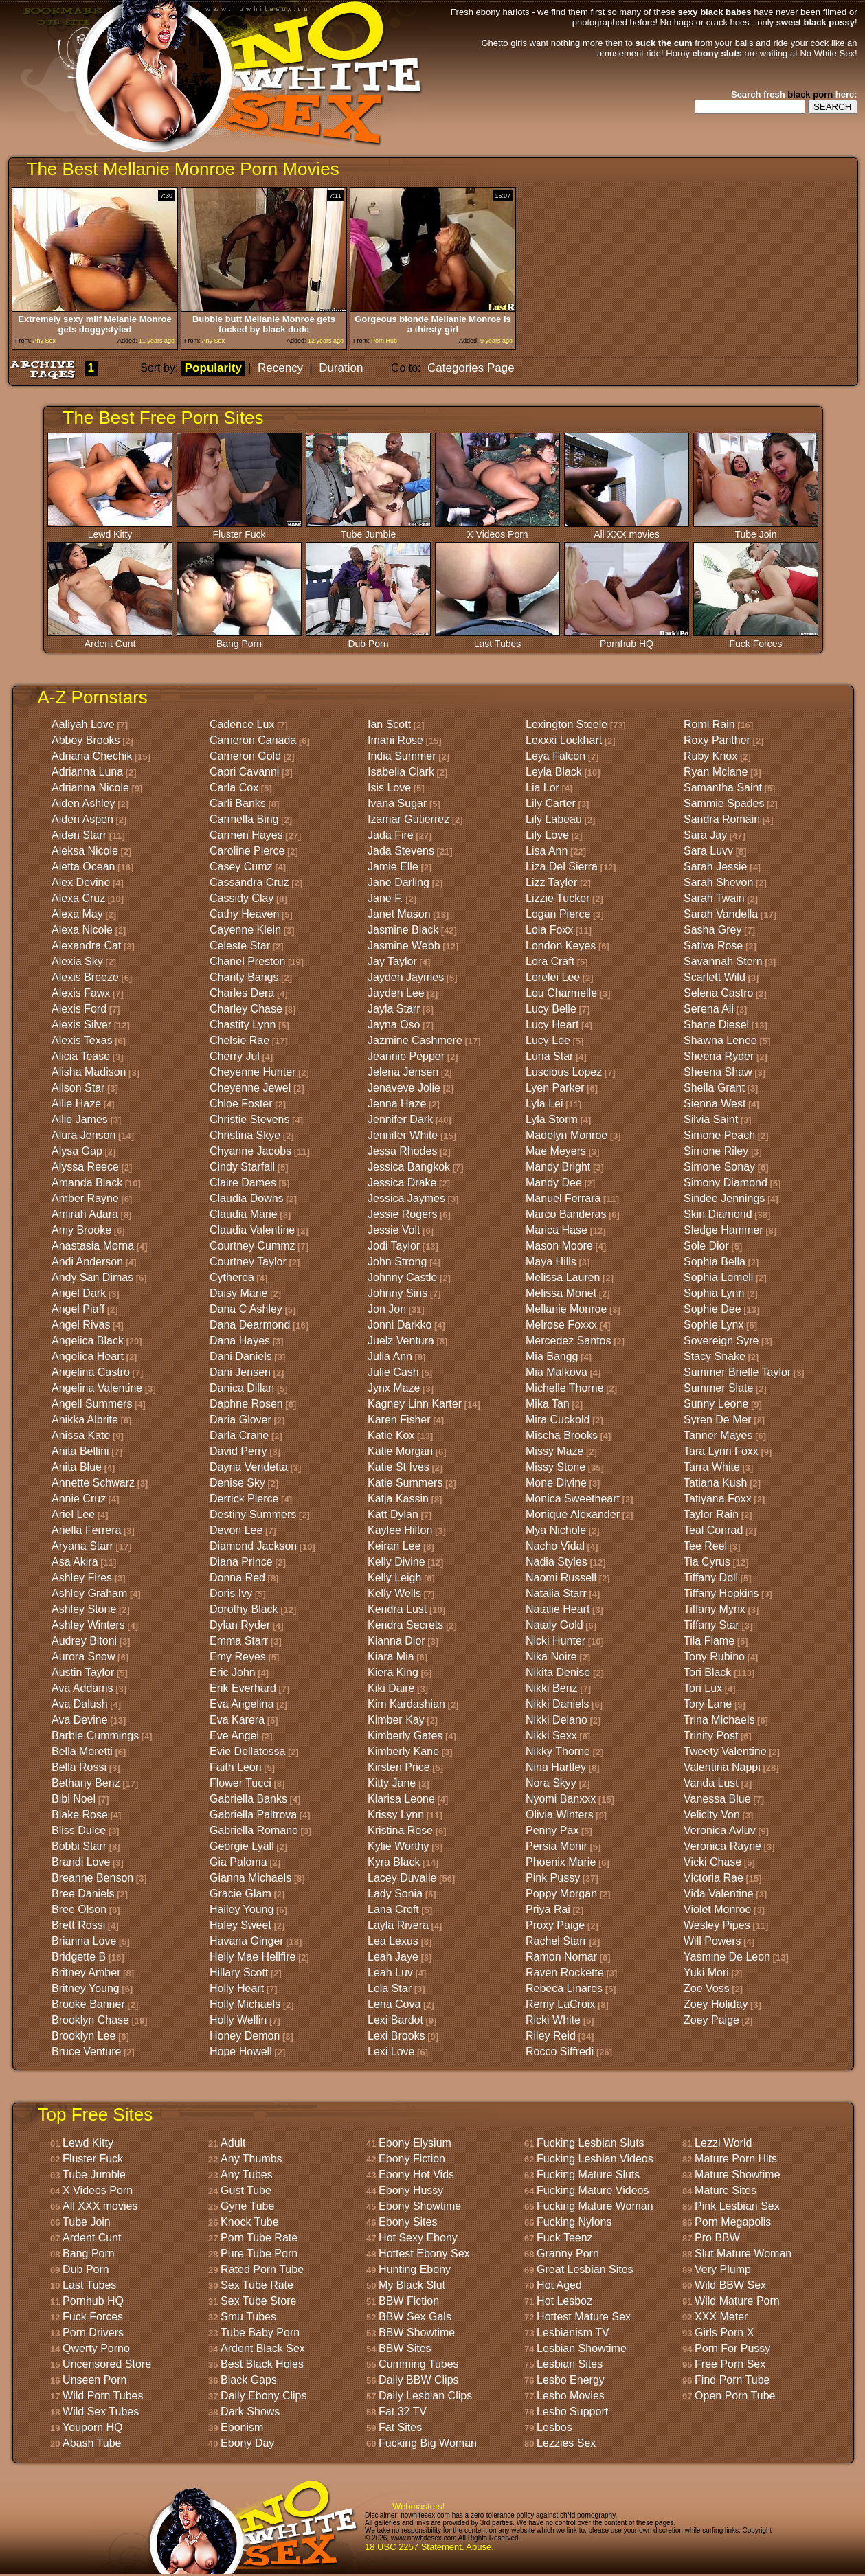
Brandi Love (81, 1862)
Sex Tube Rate (257, 2285)
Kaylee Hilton (400, 1530)
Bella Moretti (82, 1751)
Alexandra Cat (86, 945)
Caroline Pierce (247, 851)
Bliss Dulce (79, 1830)
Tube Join (755, 530)
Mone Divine (556, 1483)
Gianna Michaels (250, 1878)
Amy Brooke (81, 1230)
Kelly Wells (394, 1593)
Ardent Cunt (109, 639)
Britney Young (86, 1988)
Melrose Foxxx (561, 1325)
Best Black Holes (262, 2364)
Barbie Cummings (95, 1735)
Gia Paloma (238, 1862)
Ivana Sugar (397, 803)
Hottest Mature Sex (584, 2317)
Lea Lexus (393, 1941)
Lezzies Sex (566, 2443)
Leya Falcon (555, 756)
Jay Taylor (392, 961)
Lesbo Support (572, 2411)
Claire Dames (243, 1182)
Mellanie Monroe (566, 1309)
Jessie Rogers (402, 1214)
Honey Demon (245, 2036)
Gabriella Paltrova (253, 1814)
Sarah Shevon (718, 882)
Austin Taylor (83, 1672)
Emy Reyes (238, 1656)
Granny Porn (568, 2253)
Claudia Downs (247, 1198)
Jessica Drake (402, 1182)
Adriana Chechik (92, 756)
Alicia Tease (81, 1056)
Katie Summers (405, 1483)
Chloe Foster (241, 1103)
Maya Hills (551, 1261)
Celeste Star (240, 945)
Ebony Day (247, 2443)
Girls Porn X (724, 2332)
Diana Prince (241, 1562)
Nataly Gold (554, 1625)
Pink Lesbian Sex (737, 2206)
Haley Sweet (240, 1925)
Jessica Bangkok (409, 1167)
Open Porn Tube (735, 2396)
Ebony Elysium (415, 2143)
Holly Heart (237, 1988)
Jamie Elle (393, 866)
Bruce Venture (86, 2051)
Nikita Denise (558, 1672)
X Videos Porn (497, 530)
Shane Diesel (716, 1024)
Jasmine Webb (404, 945)
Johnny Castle (402, 1277)
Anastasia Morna (93, 1246)
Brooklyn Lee (83, 2036)
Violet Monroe (717, 1909)
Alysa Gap (77, 1151)
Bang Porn (239, 639)
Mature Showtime (737, 2174)
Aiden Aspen (82, 819)
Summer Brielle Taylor (737, 1372)
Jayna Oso (394, 1024)
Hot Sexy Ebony (418, 2238)
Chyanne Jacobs (250, 1151)
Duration (341, 367)
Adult (233, 2143)
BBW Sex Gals (415, 2317)
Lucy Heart (552, 1024)
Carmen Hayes (246, 835)
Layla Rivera (398, 1925)
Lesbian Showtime (582, 2348)
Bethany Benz (86, 1783)
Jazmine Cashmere (415, 1040)
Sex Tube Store (258, 2301)
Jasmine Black (403, 930)
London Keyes (561, 945)
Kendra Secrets (405, 1625)
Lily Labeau (554, 819)
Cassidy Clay (241, 898)
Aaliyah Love (83, 724)
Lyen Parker (555, 1088)
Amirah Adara (85, 1214)
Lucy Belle (551, 1009)
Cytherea (232, 1277)
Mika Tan (548, 1404)
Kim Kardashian (406, 1704)
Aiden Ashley (83, 803)
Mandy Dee (554, 1182)
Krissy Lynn (396, 1814)
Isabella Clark (401, 772)
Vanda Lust (711, 1783)
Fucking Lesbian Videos (595, 2159)
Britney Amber (86, 1972)
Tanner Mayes (718, 1435)
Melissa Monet (561, 1293)
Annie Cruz (79, 1498)
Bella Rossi (79, 1767)
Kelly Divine (396, 1562)
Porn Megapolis (733, 2222)
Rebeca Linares (564, 1988)
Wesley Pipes (717, 1925)
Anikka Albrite (85, 1419)
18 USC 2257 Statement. (414, 2547)
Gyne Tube (247, 2206)
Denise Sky (237, 1483)
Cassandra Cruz (249, 882)
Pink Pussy (553, 1878)
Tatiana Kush (716, 1483)
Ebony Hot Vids (416, 2174)
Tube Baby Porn (260, 2332)
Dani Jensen (240, 1372)
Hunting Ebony (415, 2269)
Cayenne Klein (245, 930)
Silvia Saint (711, 1119)
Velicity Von (712, 1814)
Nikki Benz (552, 1688)
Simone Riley (716, 1151)
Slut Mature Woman (743, 2253)
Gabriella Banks (248, 1799)
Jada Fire (391, 835)
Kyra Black (394, 1862)
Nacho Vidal (555, 1546)
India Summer (402, 756)
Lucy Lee (548, 1040)
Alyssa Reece (85, 1167)
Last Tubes (497, 639)
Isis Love (389, 787)
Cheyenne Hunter (252, 1072)
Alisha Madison (89, 1072)
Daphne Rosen (246, 1404)
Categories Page (471, 367)
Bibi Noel (74, 1799)
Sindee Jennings (724, 1198)
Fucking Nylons (574, 2222)
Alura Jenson (83, 1135)
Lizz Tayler (551, 882)
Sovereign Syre (721, 1340)
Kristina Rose (400, 1830)
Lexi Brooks (396, 2036)
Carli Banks (238, 803)
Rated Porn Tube (262, 2269)
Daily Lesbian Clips (425, 2396)
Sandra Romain (722, 819)
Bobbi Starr (79, 1846)
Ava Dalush (80, 1704)
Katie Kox (391, 1435)
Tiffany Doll (711, 1577)
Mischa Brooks (562, 1435)
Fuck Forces (755, 639)
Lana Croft (393, 1909)
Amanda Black (87, 1182)
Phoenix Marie (561, 1862)
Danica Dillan (242, 1388)
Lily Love (547, 835)
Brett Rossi (78, 1925)
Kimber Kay (396, 1720)
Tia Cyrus (707, 1562)
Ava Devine (80, 1720)
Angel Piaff (78, 1309)
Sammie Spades (724, 803)
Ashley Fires (82, 1577)
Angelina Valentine (97, 1388)
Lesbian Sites (570, 2364)
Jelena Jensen (403, 1072)
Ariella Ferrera (86, 1530)
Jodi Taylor (394, 1246)
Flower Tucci (240, 1783)
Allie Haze (76, 1103)
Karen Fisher (399, 1419)
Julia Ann (390, 1356)
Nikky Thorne (558, 1751)
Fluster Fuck (239, 530)
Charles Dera (242, 993)
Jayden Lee (396, 993)
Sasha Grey (712, 930)
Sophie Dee (712, 1309)
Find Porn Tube (732, 2380)
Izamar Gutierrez (408, 819)
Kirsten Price (399, 1767)
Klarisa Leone (401, 1799)
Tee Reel (705, 1546)
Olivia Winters (560, 1814)
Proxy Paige (555, 1925)
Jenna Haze (397, 1103)
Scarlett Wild (714, 977)
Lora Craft (550, 961)
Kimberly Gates (405, 1735)
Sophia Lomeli (718, 1277)
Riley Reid (551, 2036)
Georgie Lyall (242, 1846)
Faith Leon (236, 1767)
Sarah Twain (714, 898)
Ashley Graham (89, 1593)
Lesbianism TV (573, 2332)
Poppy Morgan (561, 1893)
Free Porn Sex (730, 2364)
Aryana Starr (82, 1546)
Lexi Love (391, 2051)
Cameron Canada (253, 740)
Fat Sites (400, 2427)
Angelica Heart (88, 1356)
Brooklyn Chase (90, 2020)
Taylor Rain (711, 1514)
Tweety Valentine (725, 1751)
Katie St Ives (398, 1467)
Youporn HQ (92, 2427)
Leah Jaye (393, 1957)
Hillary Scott (239, 1972)
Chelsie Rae (239, 1040)
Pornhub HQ (626, 639)
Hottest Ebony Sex (424, 2253)
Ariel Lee (73, 1514)
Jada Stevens (401, 851)
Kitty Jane (392, 1783)
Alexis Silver (81, 1024)
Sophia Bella (714, 1261)
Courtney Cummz (252, 1246)
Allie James (80, 1119)
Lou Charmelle (561, 993)
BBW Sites (405, 2348)
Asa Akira (75, 1562)
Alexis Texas (82, 1040)
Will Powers (712, 1941)
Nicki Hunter (555, 1641)
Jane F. (385, 898)
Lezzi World (723, 2143)
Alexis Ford (79, 1009)
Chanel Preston (247, 961)
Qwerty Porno (96, 2348)
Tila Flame (709, 1641)
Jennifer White (403, 1135)
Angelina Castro (91, 1372)
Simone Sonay (719, 1167)
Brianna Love (84, 1941)
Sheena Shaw (718, 1072)
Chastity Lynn (243, 1024)
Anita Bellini (80, 1451)
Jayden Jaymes (406, 977)
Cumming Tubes (419, 2364)
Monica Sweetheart (573, 1498)
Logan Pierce (558, 914)
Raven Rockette (565, 1972)
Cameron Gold (245, 756)
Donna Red (237, 1577)
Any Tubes (247, 2174)
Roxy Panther (717, 740)
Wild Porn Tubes (103, 2396)
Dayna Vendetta (249, 1467)
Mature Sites (725, 2190)
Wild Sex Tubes (101, 2411)
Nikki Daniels (557, 1704)
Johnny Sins (397, 1293)
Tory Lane (708, 1704)
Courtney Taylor (248, 1261)
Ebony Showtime (420, 2206)
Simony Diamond (725, 1182)
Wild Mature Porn (737, 2301)
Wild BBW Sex (730, 2285)
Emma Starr (239, 1641)
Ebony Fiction (412, 2159)
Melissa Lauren (563, 1277)
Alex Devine (81, 882)
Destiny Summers (253, 1514)
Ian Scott (389, 724)
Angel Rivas (81, 1325)
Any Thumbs (251, 2159)
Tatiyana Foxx (718, 1498)
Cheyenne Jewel (250, 1088)
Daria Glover (240, 1419)
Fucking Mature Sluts (588, 2174)
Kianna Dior (396, 1641)
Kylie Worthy (398, 1846)
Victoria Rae (713, 1878)
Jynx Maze (394, 1388)
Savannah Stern (723, 961)
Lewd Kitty (109, 530)
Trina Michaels (719, 1720)
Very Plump (723, 2269)
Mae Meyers (556, 1151)
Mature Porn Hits (736, 2159)
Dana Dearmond (250, 1325)
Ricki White (553, 2020)
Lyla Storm (552, 1119)
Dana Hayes (240, 1340)
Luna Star (549, 1056)
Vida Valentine (719, 1893)
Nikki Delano (556, 1720)
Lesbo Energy (571, 2380)
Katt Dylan (393, 1514)
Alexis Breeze (85, 977)
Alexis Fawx (81, 993)
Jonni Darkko (399, 1325)
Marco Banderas (566, 1214)
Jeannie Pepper (406, 1056)
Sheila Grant (714, 1088)
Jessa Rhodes (402, 1151)
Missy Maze (554, 1451)
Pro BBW (717, 2238)
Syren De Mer (718, 1419)
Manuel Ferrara (563, 1198)
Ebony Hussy (411, 2190)
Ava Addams (82, 1688)
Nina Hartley (556, 1767)
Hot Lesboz (564, 2301)
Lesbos (554, 2427)
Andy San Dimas (92, 1277)
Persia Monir (556, 1846)
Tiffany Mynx (714, 1609)
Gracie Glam (240, 1893)
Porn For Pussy (732, 2348)
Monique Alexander (573, 1514)
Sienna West (714, 1103)
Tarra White (712, 1467)
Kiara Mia (391, 1656)
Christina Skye (245, 1135)
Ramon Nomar (561, 1957)
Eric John (233, 1672)
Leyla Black (554, 772)
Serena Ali (709, 1009)
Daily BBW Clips (418, 2380)
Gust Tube (246, 2190)
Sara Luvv (708, 851)
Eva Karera (237, 1720)
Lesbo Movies (571, 2396)
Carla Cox (234, 787)
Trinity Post (711, 1735)
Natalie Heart (557, 1609)
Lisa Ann (547, 851)
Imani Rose (395, 740)
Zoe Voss (707, 1988)
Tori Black (707, 1672)
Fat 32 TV (403, 2411)
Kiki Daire (391, 1688)
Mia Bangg (552, 1356)
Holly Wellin (238, 2020)
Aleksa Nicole (85, 851)
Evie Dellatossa (247, 1751)
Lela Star (390, 1988)
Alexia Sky (77, 961)
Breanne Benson (92, 1878)
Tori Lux (703, 1688)
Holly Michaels (245, 2004)
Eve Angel (234, 1735)
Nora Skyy (551, 1783)
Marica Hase (556, 1230)
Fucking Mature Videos (593, 2190)
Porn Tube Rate (259, 2238)
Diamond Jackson (253, 1546)
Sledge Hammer (723, 1230)
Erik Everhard (243, 1688)
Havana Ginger (247, 1941)
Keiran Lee (394, 1546)
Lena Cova (394, 2004)
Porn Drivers (93, 2332)
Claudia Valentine (252, 1230)
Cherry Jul (235, 1056)
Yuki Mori (706, 1972)
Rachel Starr (556, 1941)
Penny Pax (552, 1830)
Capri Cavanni (244, 772)
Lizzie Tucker (557, 898)
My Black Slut (412, 2285)
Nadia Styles (556, 1562)
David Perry (238, 1451)
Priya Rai (548, 1909)
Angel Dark (79, 1293)
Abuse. (479, 2547)
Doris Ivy (231, 1593)
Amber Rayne (85, 1198)
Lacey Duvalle (402, 1878)
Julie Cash (393, 1372)
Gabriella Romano (254, 1830)
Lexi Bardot (395, 2020)
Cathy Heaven (244, 914)
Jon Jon (387, 1309)
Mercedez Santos (568, 1340)
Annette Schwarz (93, 1483)
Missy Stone (555, 1467)
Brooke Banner (88, 2004)
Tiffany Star (711, 1625)
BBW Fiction (409, 2301)
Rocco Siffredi (560, 2051)
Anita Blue (77, 1467)
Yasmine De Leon (727, 1957)
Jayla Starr (394, 1009)
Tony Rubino (714, 1656)
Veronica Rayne (722, 1846)
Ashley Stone (84, 1609)
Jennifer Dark (400, 1119)
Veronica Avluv (720, 1830)
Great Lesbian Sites (585, 2269)
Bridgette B (79, 1957)
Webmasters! (418, 2506)
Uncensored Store (107, 2364)
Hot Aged (559, 2285)
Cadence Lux (242, 724)
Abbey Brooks (86, 740)
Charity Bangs (244, 977)
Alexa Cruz (78, 898)
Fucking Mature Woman (595, 2206)
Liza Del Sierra (562, 866)
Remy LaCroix (560, 2004)
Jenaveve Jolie (404, 1088)
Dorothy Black (244, 1609)
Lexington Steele (566, 724)
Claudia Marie (244, 1214)
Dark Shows (250, 2411)
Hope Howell (241, 2051)
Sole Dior (706, 1246)
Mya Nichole (556, 1530)
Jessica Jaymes (406, 1198)
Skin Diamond (718, 1214)
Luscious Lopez (564, 1072)
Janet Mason (399, 914)
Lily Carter (551, 803)
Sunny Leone (716, 1404)
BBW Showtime (417, 2332)
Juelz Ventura (401, 1340)
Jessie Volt (394, 1230)
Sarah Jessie (716, 866)
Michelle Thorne (565, 1388)
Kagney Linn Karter (415, 1404)
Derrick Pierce (244, 1498)
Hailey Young (241, 1909)
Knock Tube (250, 2222)
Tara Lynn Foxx (721, 1451)
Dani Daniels (241, 1356)
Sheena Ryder (719, 1056)
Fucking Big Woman (428, 2443)
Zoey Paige (711, 2020)
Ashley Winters (88, 1625)
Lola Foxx (549, 930)
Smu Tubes (248, 2317)
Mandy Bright (558, 1167)
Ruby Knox (710, 756)
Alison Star (78, 1088)
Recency (280, 367)
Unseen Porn (94, 2380)
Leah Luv (390, 1972)
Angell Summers (92, 1404)
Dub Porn (368, 639)
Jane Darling (398, 882)
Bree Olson (79, 1909)
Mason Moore (559, 1246)
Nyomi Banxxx (561, 1799)
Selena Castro (718, 993)
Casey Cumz (241, 866)
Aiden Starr (79, 835)
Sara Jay (705, 835)
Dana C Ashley (246, 1309)
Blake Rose (80, 1814)
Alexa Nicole (82, 930)
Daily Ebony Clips (263, 2396)
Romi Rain (709, 724)
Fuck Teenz (565, 2238)
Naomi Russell (561, 1577)
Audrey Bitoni (84, 1641)
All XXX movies (626, 530)
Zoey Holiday (716, 2004)
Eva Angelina (241, 1704)
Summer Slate (718, 1388)
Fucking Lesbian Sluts (590, 2143)
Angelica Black (88, 1340)
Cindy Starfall (242, 1167)
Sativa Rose (713, 945)
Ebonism (242, 2427)
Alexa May (77, 914)
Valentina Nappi (722, 1767)
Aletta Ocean (83, 866)
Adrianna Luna (87, 772)
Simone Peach (719, 1135)
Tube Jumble (368, 530)
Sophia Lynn (714, 1293)
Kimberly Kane (403, 1751)
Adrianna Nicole (90, 787)
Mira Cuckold (557, 1419)
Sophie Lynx (713, 1325)
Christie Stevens (250, 1119)
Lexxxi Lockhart (564, 740)
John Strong (397, 1261)
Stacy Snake (714, 1356)
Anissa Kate (81, 1435)
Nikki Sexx (551, 1735)
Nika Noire (551, 1656)
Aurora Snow (83, 1656)
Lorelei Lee (553, 977)
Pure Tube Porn (259, 2253)
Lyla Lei (544, 1103)
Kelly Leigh (394, 1577)
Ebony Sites (408, 2222)
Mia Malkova (556, 1372)
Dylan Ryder (240, 1625)
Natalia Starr (556, 1593)
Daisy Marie (238, 1293)
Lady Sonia (395, 1893)
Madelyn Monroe (566, 1135)
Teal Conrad (713, 1530)
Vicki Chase (712, 1862)
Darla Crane (239, 1435)
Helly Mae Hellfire (252, 1957)
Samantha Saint (723, 787)
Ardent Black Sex (263, 2348)
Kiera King (393, 1672)
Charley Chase (246, 1009)
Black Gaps (249, 2380)
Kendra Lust (397, 1609)
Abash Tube (92, 2443)
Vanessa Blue (717, 1799)
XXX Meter (721, 2317)
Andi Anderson (87, 1261)
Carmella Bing (244, 819)
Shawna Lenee (720, 1040)
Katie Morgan (400, 1451)
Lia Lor (542, 787)
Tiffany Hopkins (721, 1593)
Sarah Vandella (721, 914)
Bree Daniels (83, 1893)
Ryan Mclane (716, 772)
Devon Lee (236, 1530)
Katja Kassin (398, 1498)
